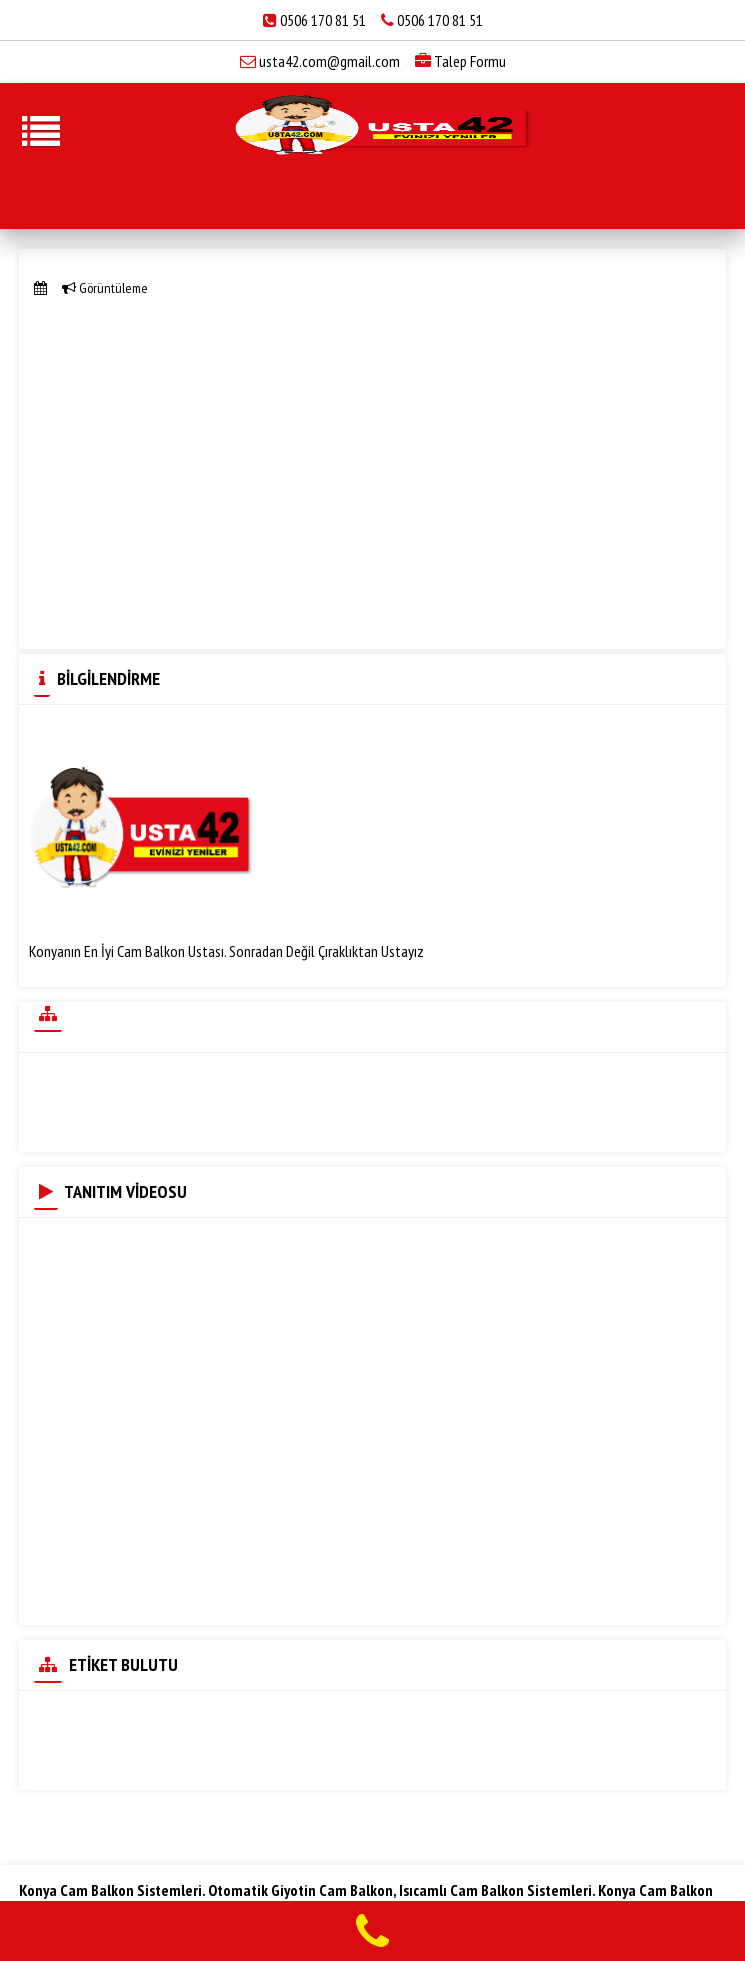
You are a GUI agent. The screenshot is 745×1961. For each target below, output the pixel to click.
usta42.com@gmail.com (329, 61)
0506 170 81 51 (324, 20)
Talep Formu (460, 61)
